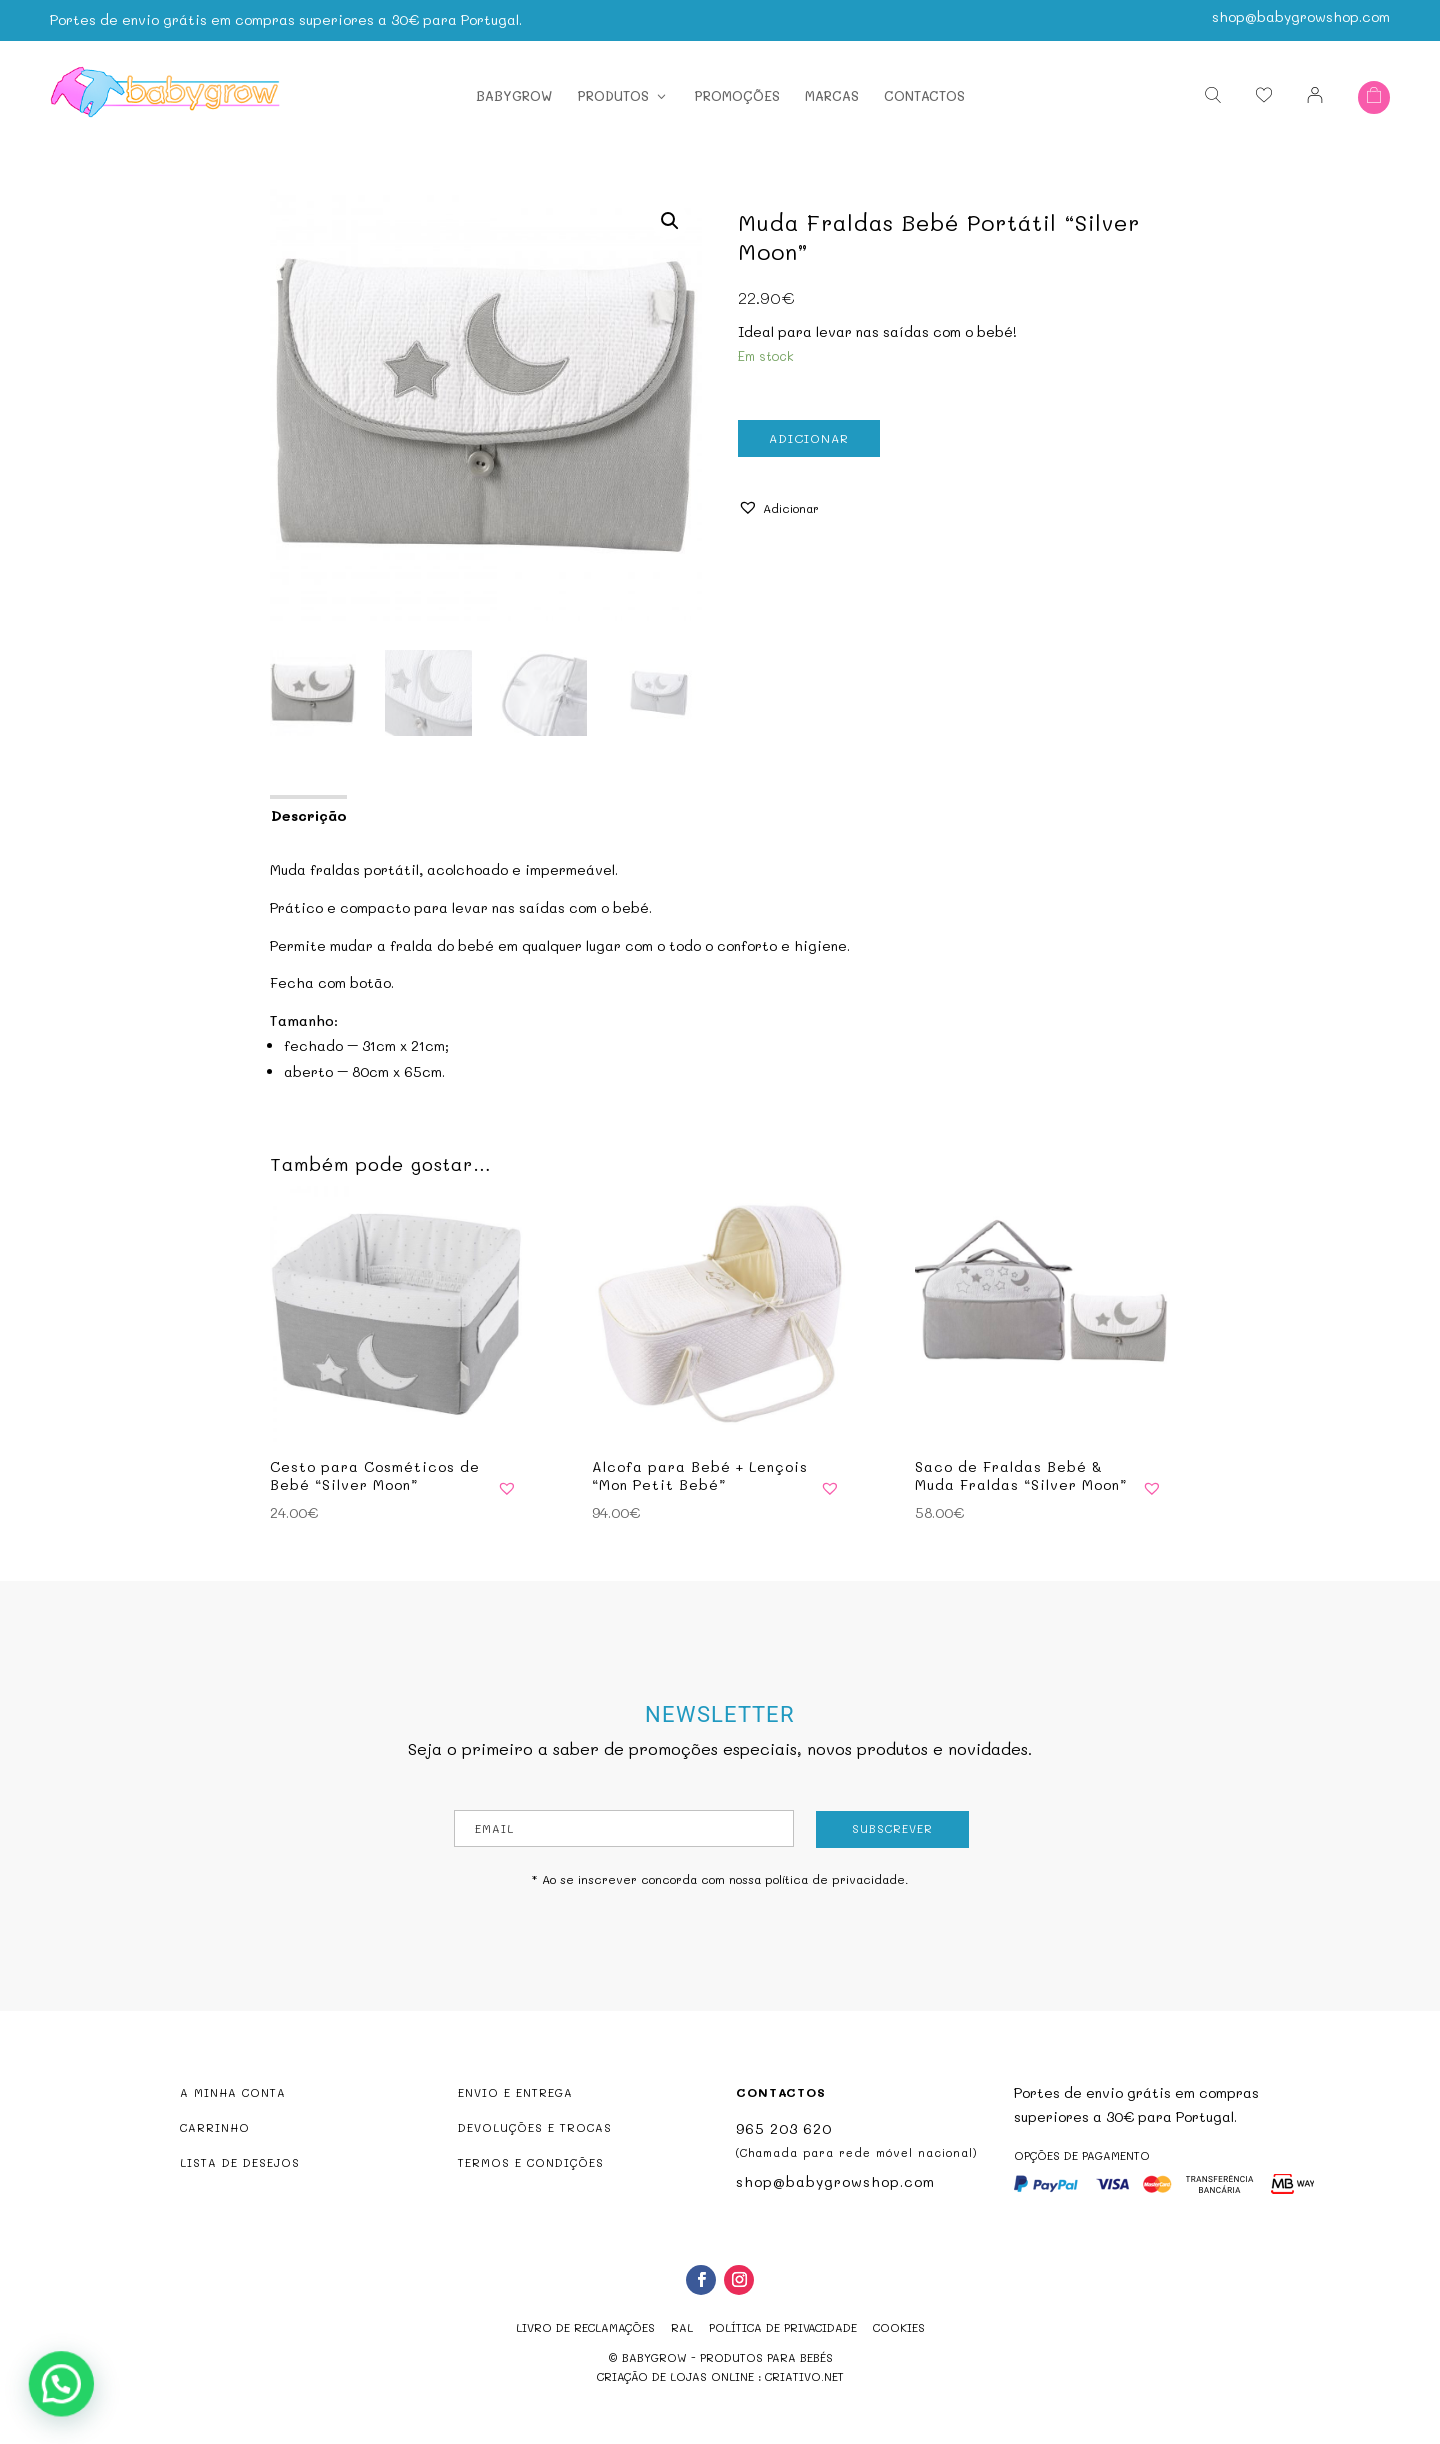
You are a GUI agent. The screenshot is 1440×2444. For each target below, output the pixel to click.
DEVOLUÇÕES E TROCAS (535, 2127)
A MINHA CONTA (233, 2092)
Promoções (737, 94)
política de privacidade (835, 1879)
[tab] (307, 814)
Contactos (924, 94)
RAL (682, 2327)
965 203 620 (784, 2128)
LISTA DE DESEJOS (240, 2162)
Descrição (309, 815)
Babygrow (514, 94)
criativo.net (804, 2376)
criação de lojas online (675, 2376)
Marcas (832, 94)
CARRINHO (215, 2127)
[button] (778, 509)
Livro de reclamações (585, 2327)
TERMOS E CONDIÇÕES (531, 2162)
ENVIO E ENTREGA (515, 2092)
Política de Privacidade (783, 2327)
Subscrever (892, 1828)
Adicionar (809, 438)
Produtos (613, 94)
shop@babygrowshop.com (1301, 14)
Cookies (899, 2327)
